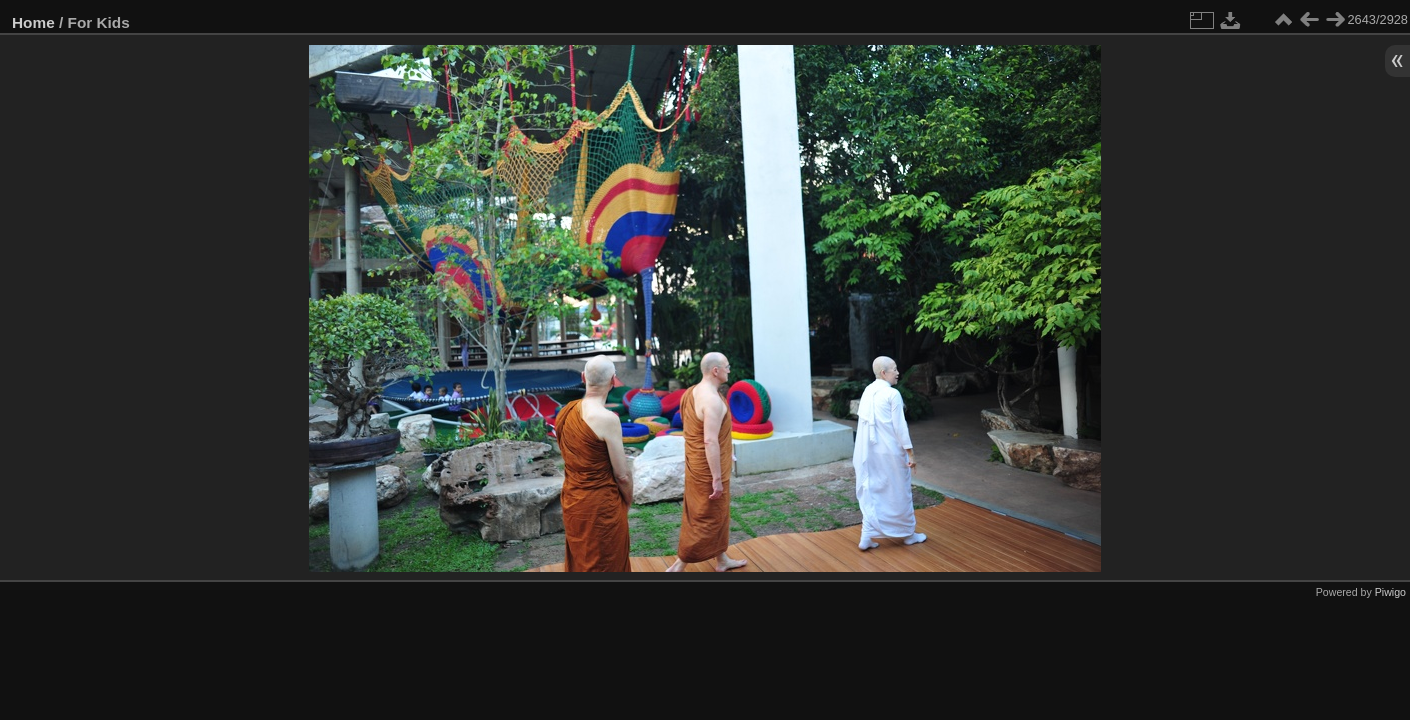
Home (33, 22)
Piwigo (1390, 592)
